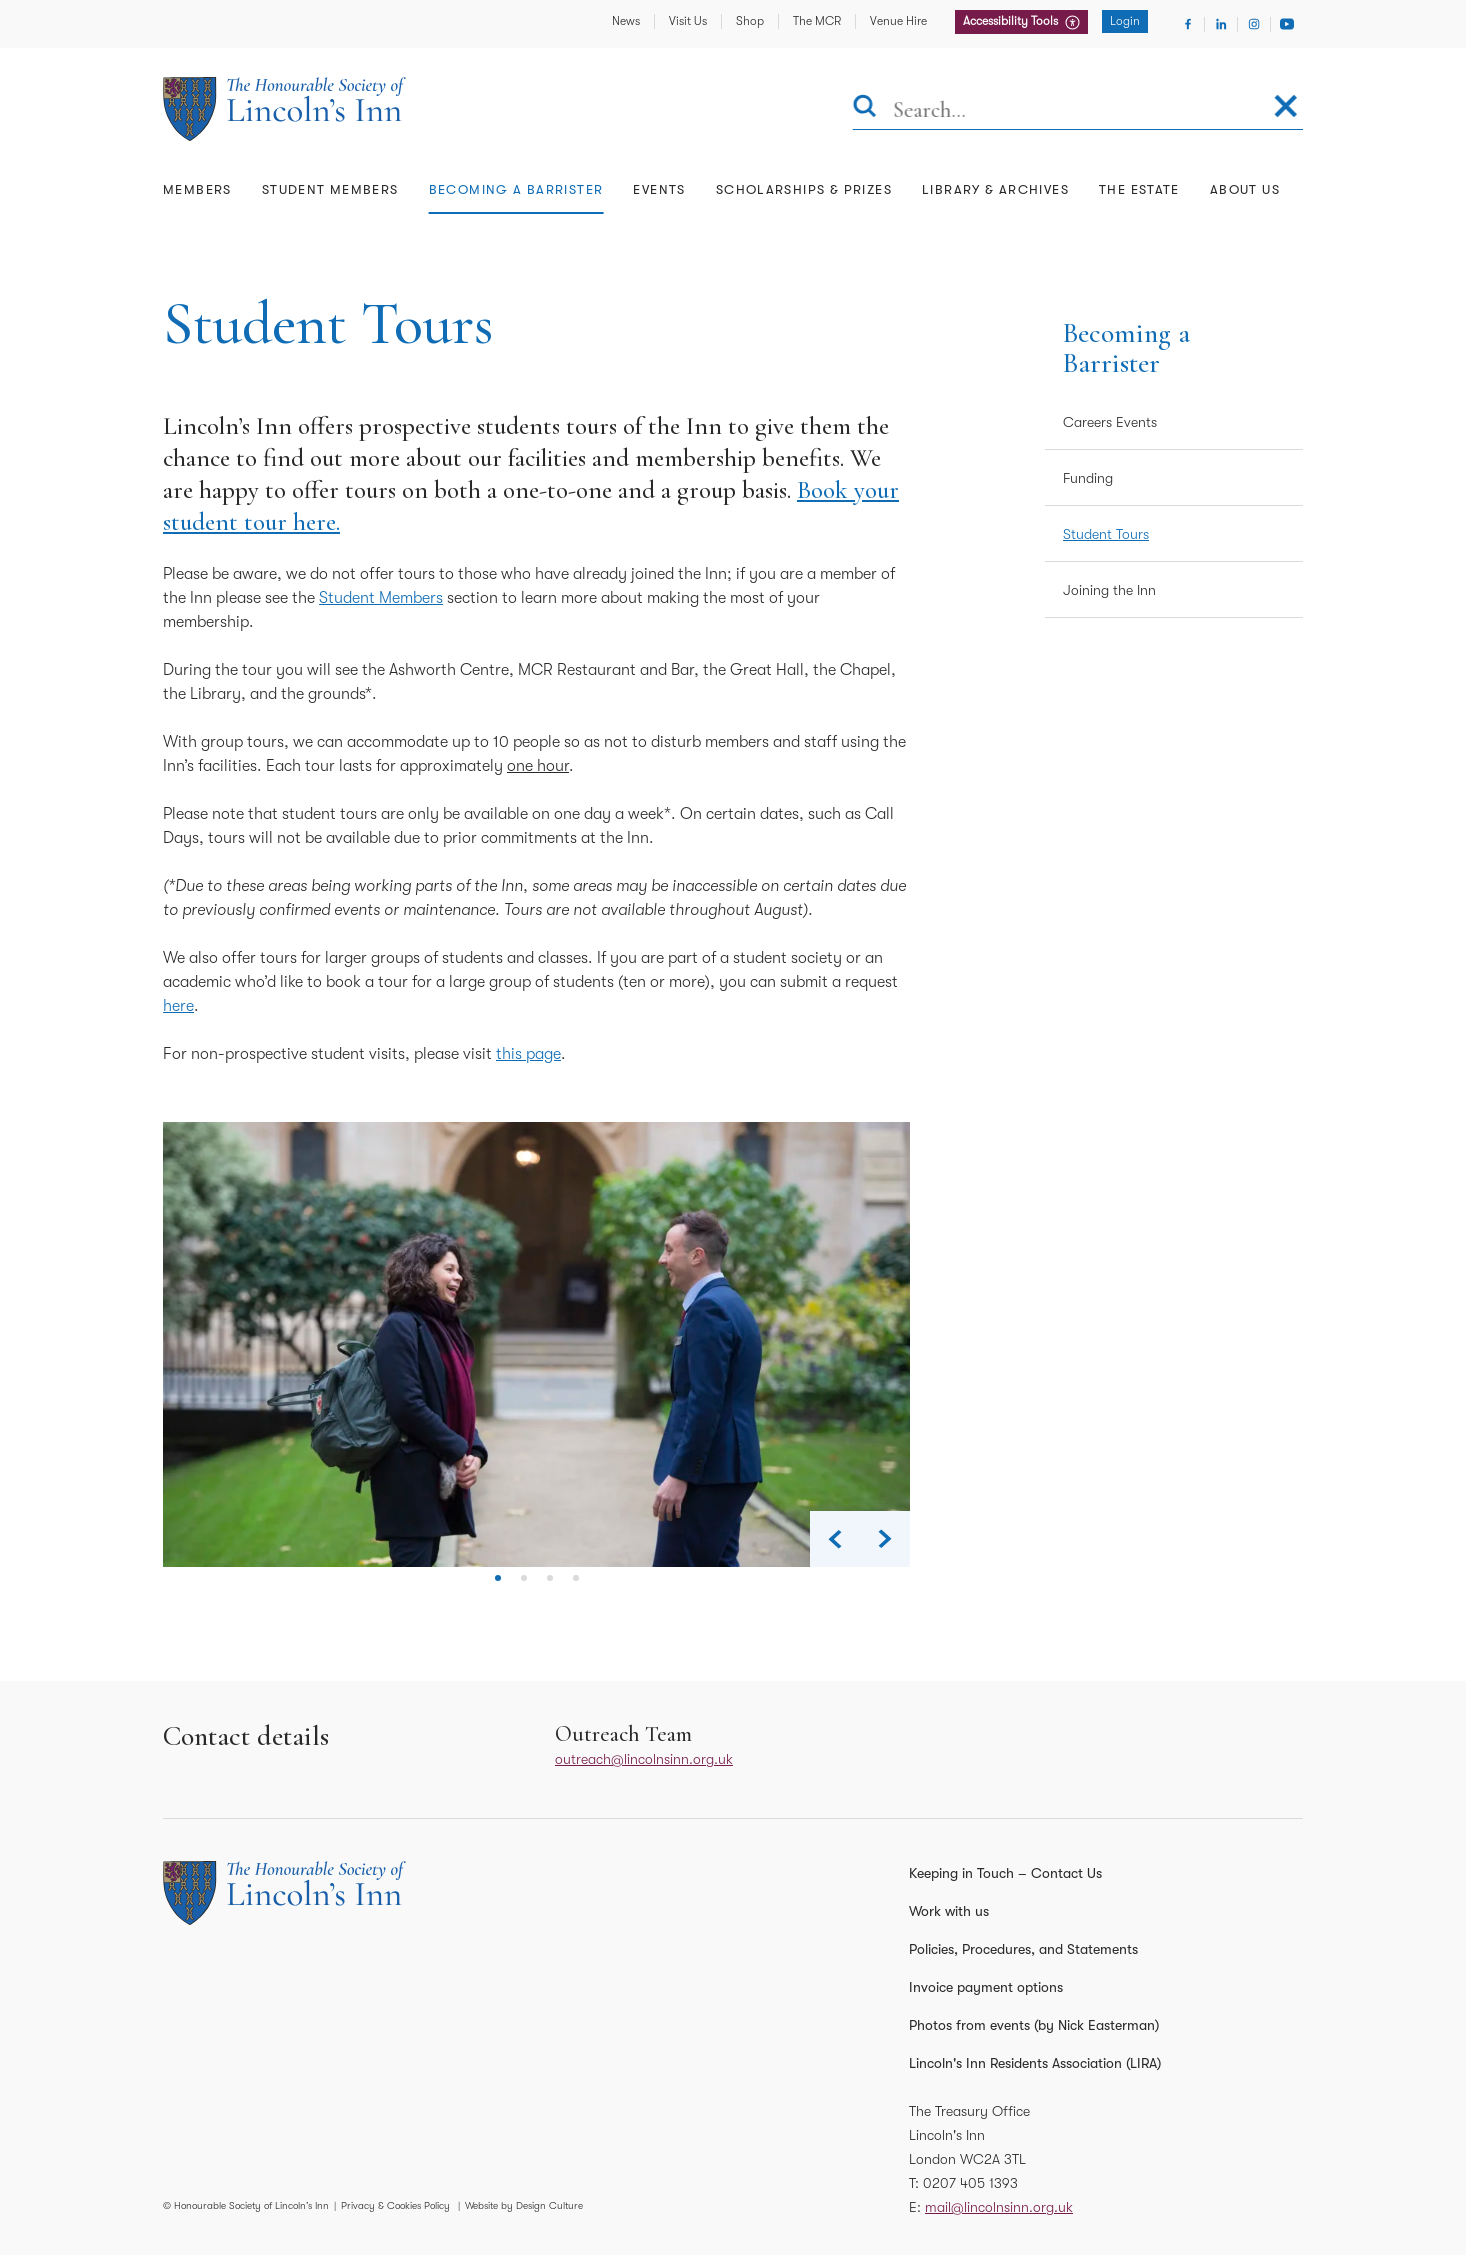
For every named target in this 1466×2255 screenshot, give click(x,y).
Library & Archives (995, 189)
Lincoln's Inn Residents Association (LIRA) (1035, 2063)
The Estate (1139, 189)
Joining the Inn (1109, 590)
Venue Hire (898, 21)
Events (659, 189)
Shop (750, 21)
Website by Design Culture (524, 2205)
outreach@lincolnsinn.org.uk (644, 1759)
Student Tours (1106, 534)
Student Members (330, 189)
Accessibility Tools (1012, 21)
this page (528, 1054)
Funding (1088, 478)
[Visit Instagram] (1254, 24)
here (178, 1006)
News (626, 21)
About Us (1245, 189)
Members (197, 189)
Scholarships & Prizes (804, 189)
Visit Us (688, 21)
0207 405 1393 (970, 2183)
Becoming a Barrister (516, 189)
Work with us (949, 1911)
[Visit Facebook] (1188, 24)
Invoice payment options (986, 1987)
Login (1125, 21)
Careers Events (1110, 422)
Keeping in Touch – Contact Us (1005, 1873)
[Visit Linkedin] (1221, 24)
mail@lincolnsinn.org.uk (999, 2207)
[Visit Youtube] (1287, 24)
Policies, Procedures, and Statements (1023, 1949)
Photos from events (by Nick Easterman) (1034, 2025)
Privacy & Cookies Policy (395, 2205)
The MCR (817, 21)
